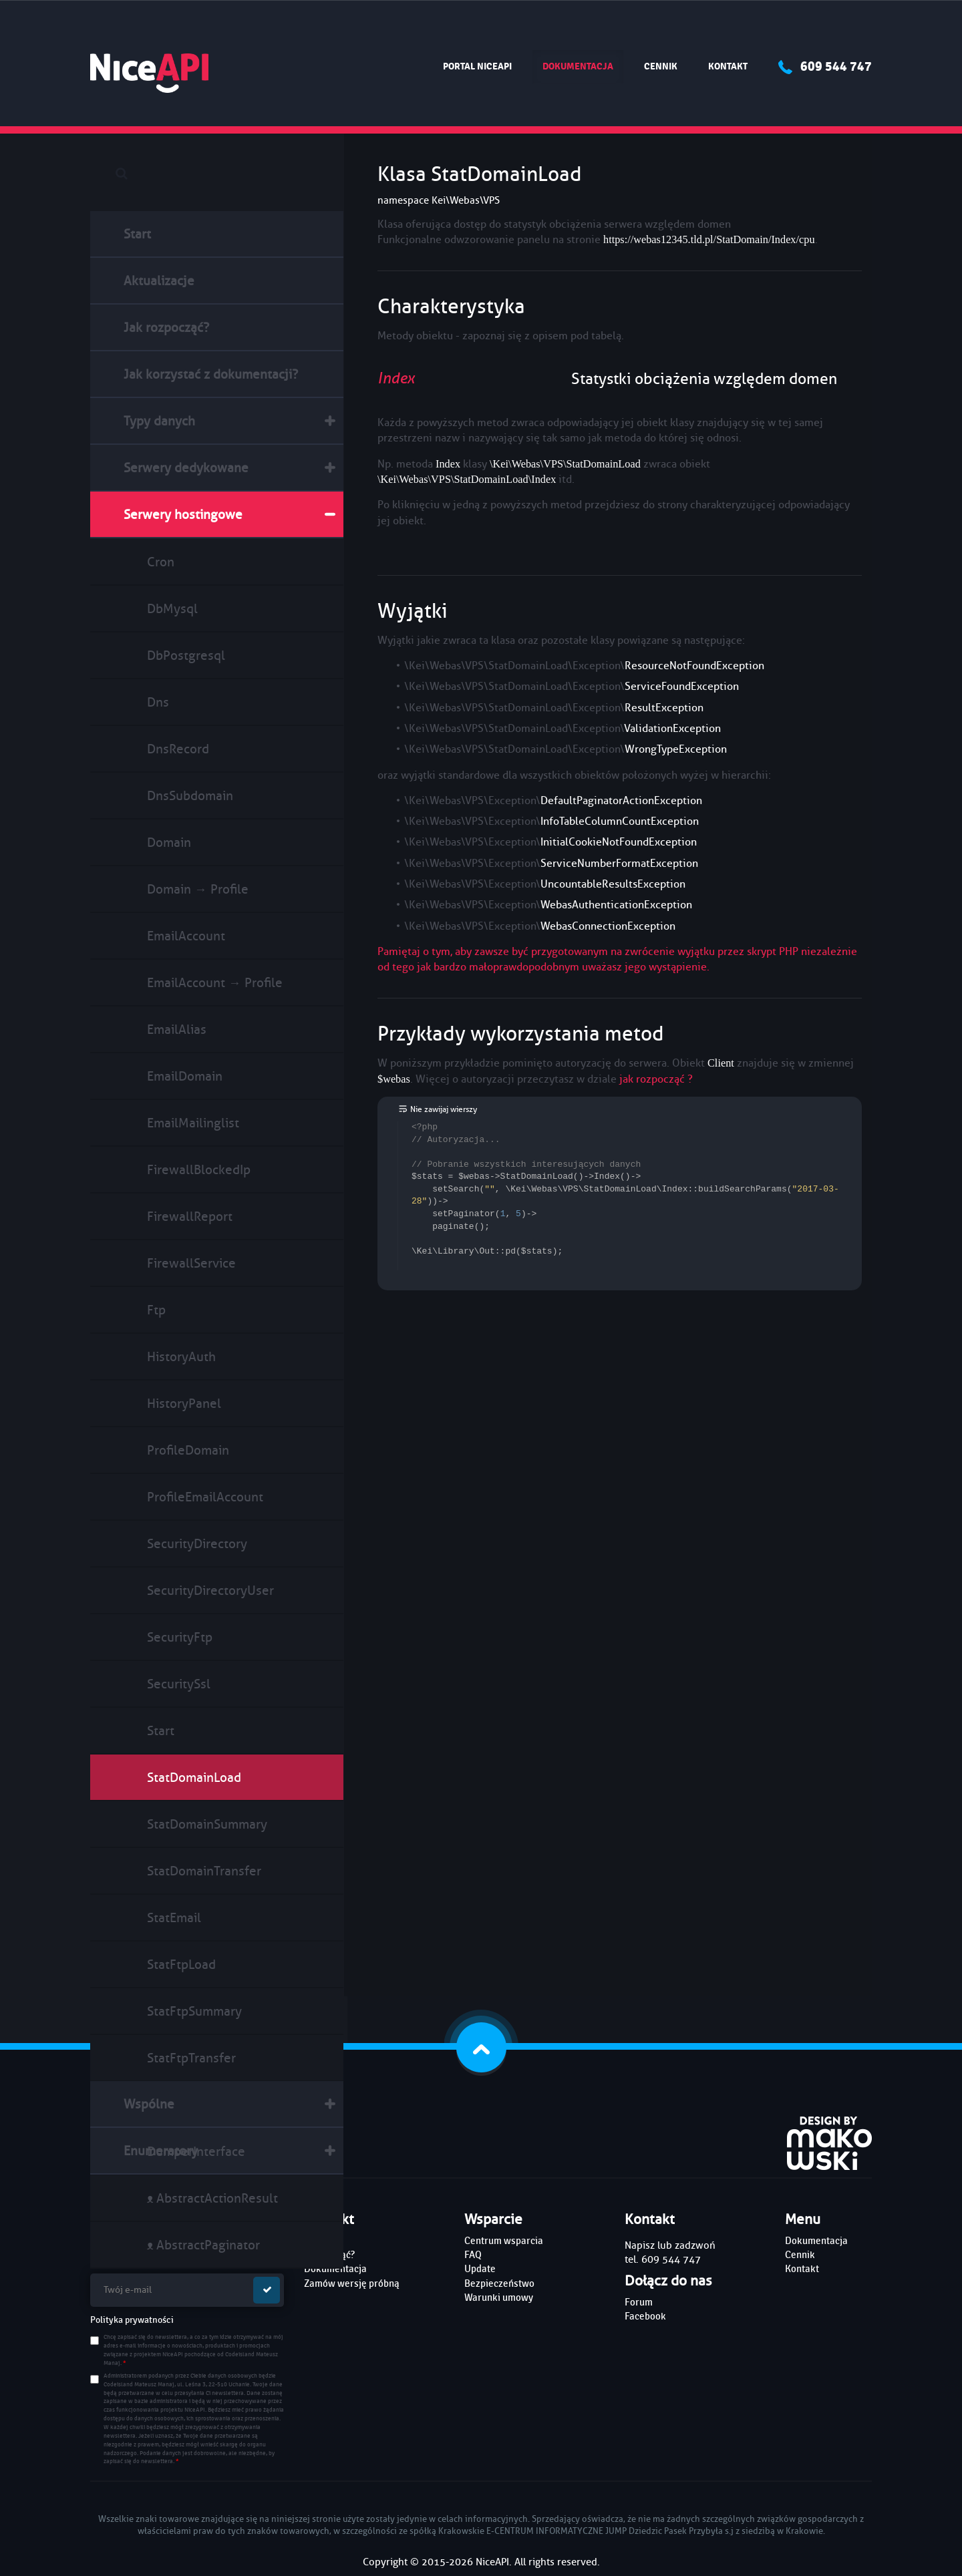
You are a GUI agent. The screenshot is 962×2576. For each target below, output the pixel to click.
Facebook (645, 2316)
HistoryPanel (184, 1403)
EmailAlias (176, 1029)
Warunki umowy (498, 2297)
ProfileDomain (188, 1450)
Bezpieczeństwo (499, 2283)
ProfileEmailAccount (205, 1497)
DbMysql (172, 608)
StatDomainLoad (194, 1777)
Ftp (156, 1310)
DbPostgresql (186, 655)
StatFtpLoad (181, 1964)
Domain (169, 842)
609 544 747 (825, 66)
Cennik (660, 66)
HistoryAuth (181, 1356)
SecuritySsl (178, 1684)
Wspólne (149, 2104)
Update (480, 2269)
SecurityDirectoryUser (210, 1590)
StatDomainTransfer (204, 1871)
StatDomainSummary (207, 1824)
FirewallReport (189, 1216)
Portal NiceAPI (477, 66)
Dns (158, 702)
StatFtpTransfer (191, 2058)
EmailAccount (186, 936)
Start (137, 234)
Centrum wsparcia (503, 2241)
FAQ (473, 2255)
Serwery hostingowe (183, 514)
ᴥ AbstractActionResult (212, 2198)
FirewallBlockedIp (199, 1169)
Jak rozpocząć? (166, 327)
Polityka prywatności (132, 2320)
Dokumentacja (582, 65)
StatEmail (174, 1917)
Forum (639, 2302)
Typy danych (159, 421)
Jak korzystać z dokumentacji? (211, 374)
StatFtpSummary (194, 2011)
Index (395, 378)
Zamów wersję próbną (351, 2283)
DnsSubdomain (190, 795)
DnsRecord (178, 749)
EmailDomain (184, 1076)
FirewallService (191, 1263)
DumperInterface (196, 2151)
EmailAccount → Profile (215, 982)
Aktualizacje (159, 281)
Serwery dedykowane (186, 468)
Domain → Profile (198, 889)
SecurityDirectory (197, 1543)
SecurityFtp (179, 1637)
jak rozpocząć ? (656, 1078)
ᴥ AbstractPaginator (203, 2245)
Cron (160, 562)
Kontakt (728, 66)
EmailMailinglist (193, 1123)
